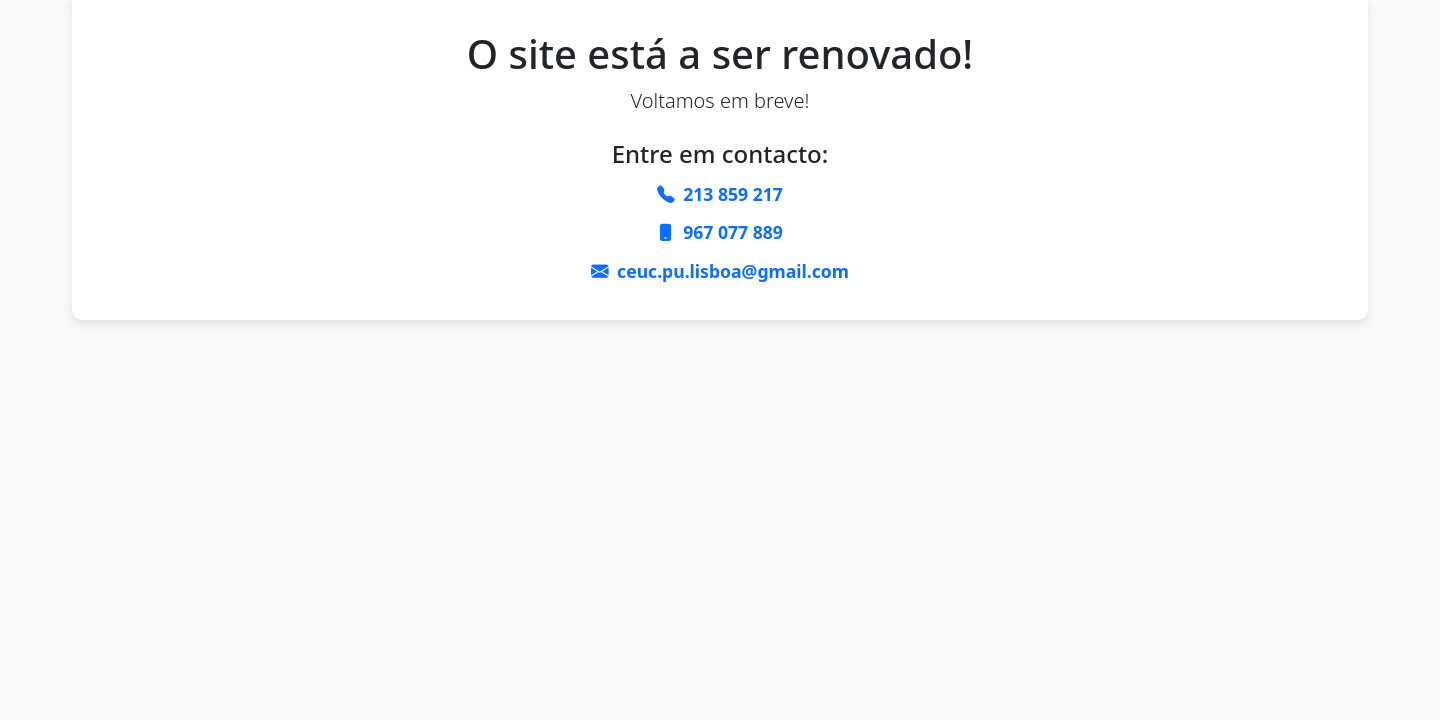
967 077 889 (733, 232)
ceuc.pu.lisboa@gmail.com (733, 271)
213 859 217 (733, 194)
